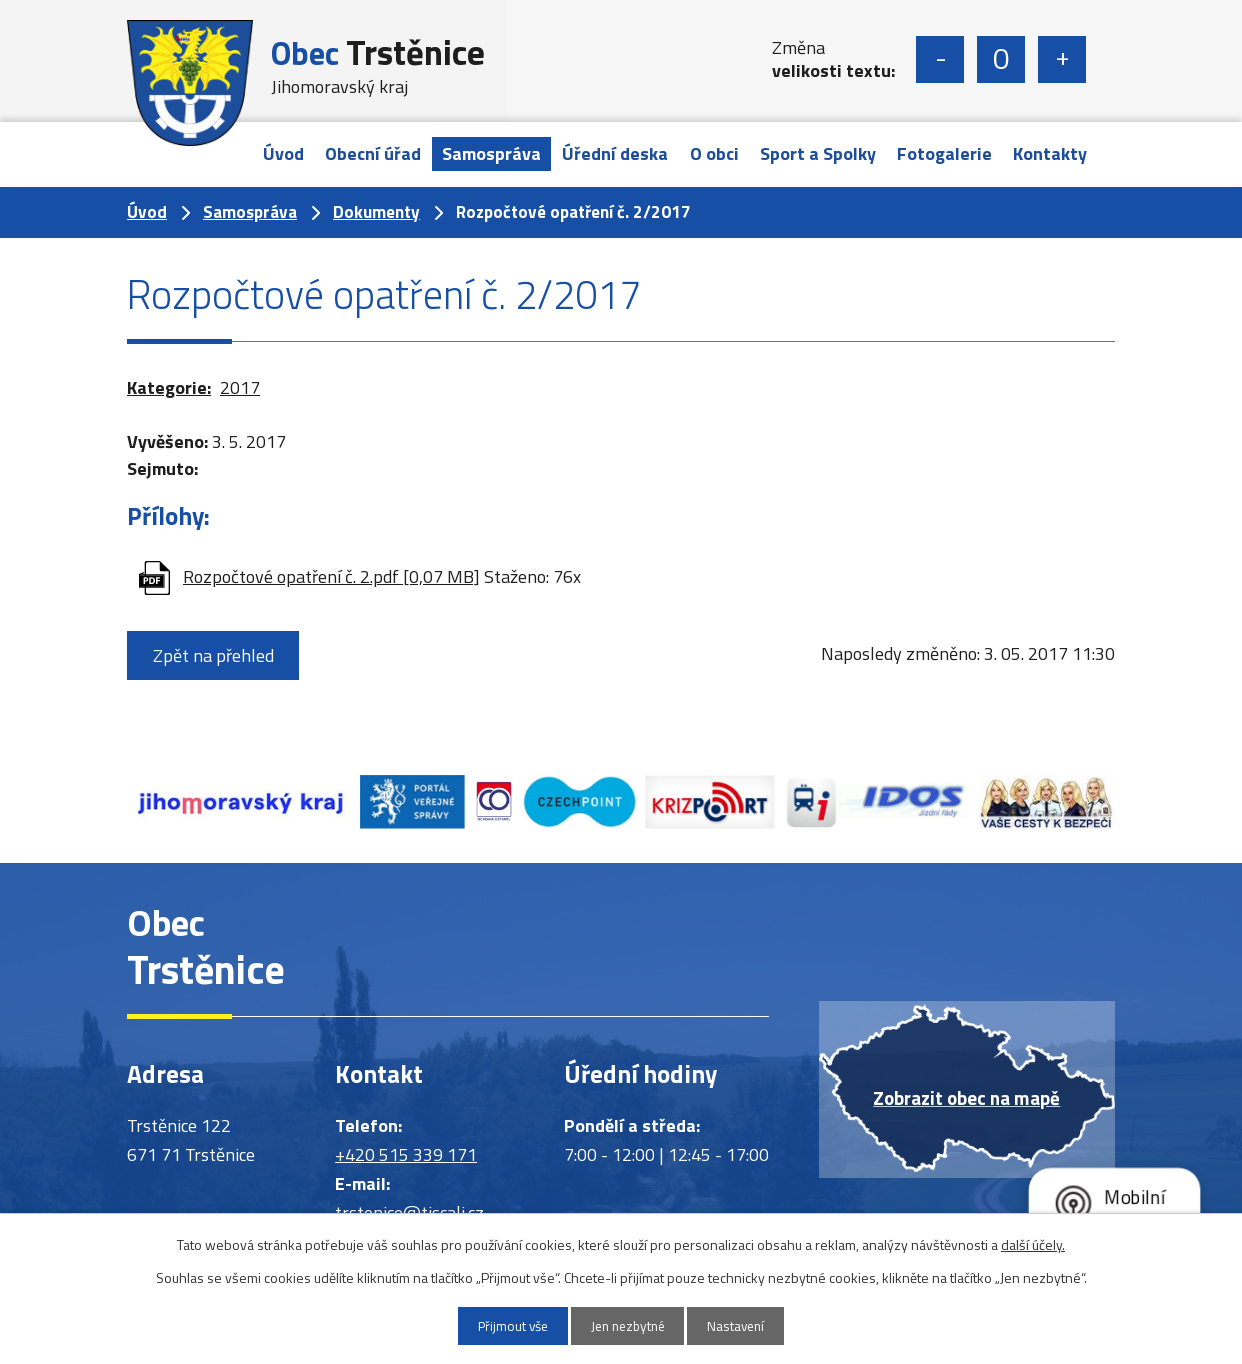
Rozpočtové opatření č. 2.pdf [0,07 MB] (331, 576)
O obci (714, 153)
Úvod (283, 153)
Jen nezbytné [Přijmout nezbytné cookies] (628, 1325)
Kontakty (1050, 153)
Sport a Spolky (818, 153)
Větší (1062, 59)
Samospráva (491, 153)
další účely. (1033, 1242)
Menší (940, 59)
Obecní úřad (373, 153)
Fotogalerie (944, 153)
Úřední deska (615, 153)
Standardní (1001, 59)
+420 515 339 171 (406, 1154)
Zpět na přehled (216, 655)
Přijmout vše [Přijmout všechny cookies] (502, 1325)
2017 (240, 387)
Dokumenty (376, 212)
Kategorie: (169, 387)
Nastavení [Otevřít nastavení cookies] (748, 1325)
